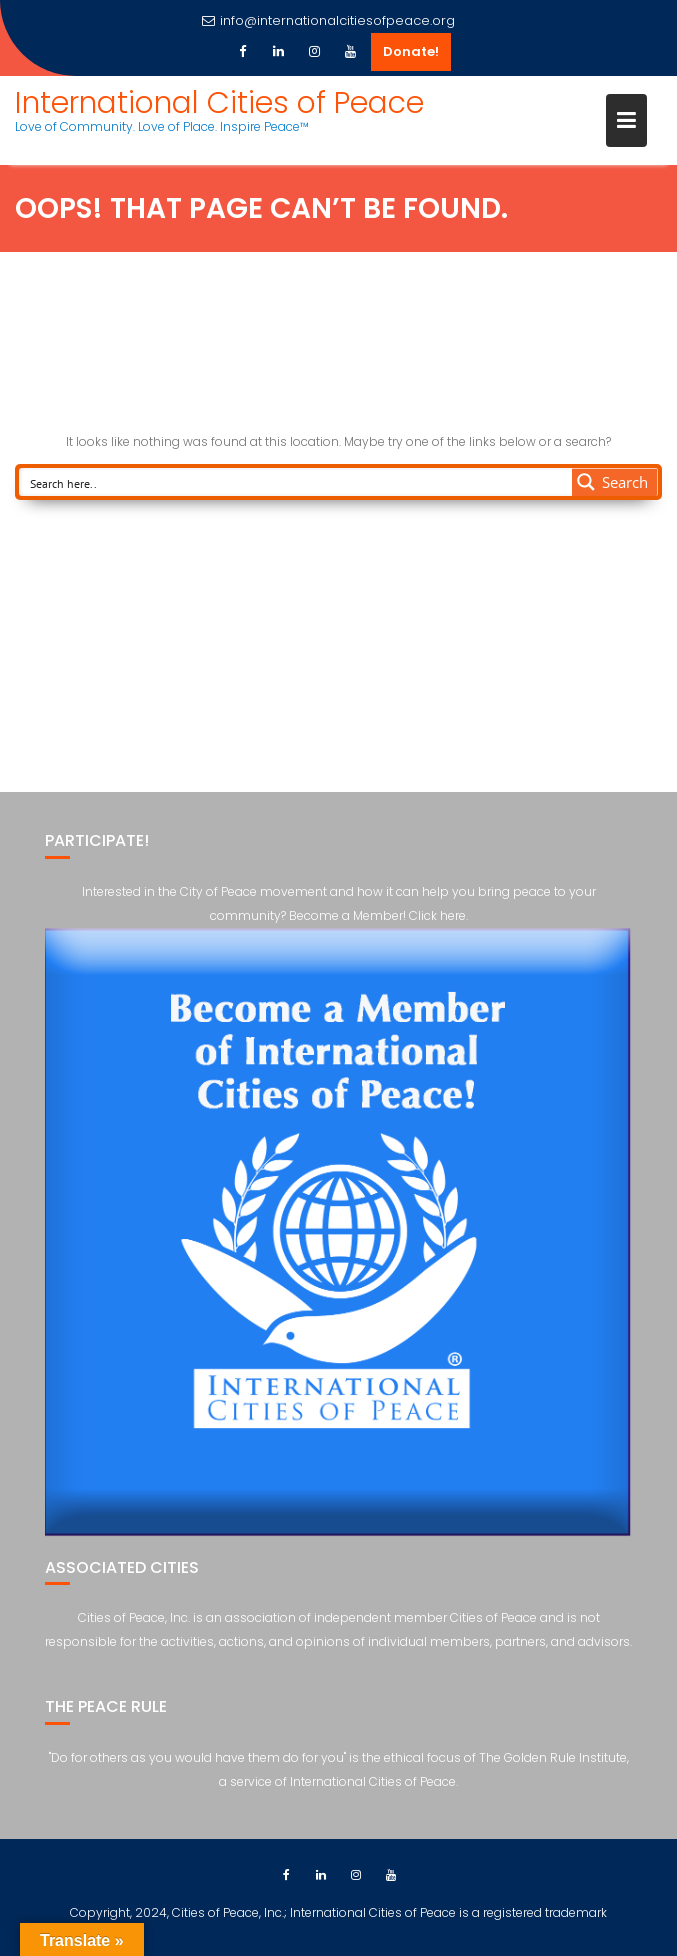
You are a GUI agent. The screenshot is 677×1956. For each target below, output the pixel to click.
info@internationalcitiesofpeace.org (328, 20)
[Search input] (296, 482)
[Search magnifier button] (615, 482)
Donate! (411, 51)
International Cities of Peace (219, 103)
